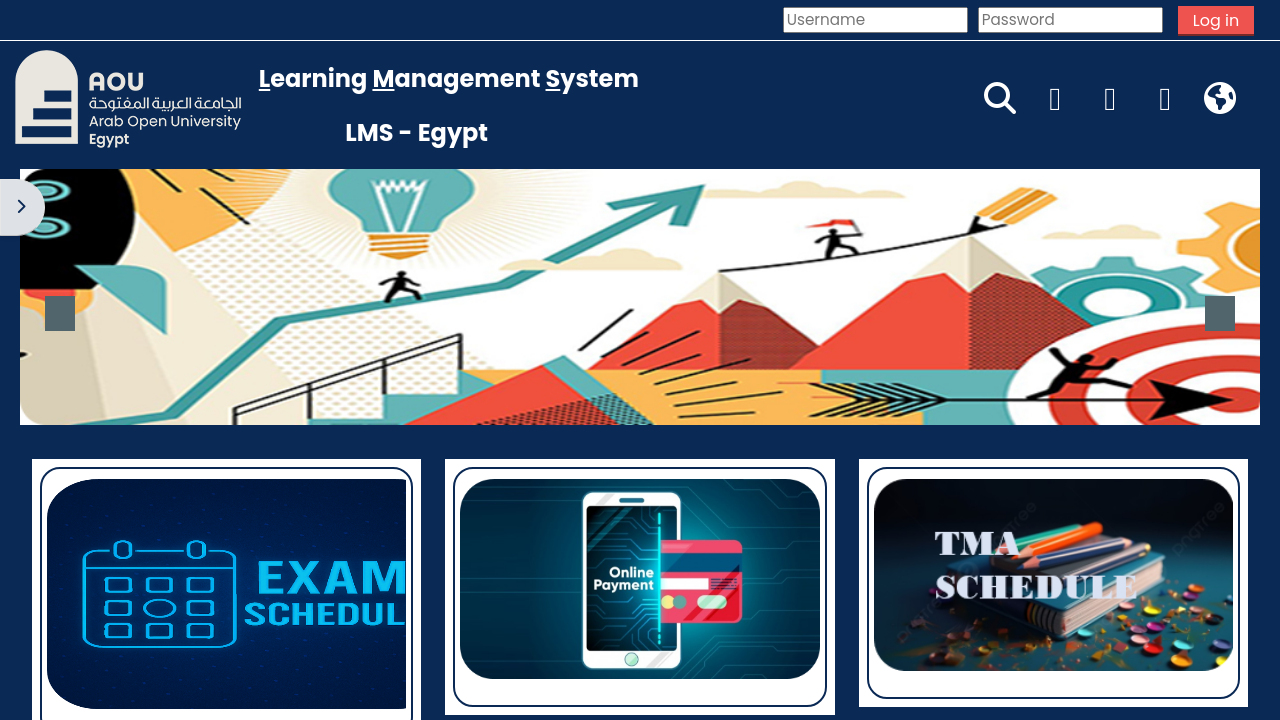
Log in (1216, 20)
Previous (60, 313)
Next (1220, 313)
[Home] (128, 97)
